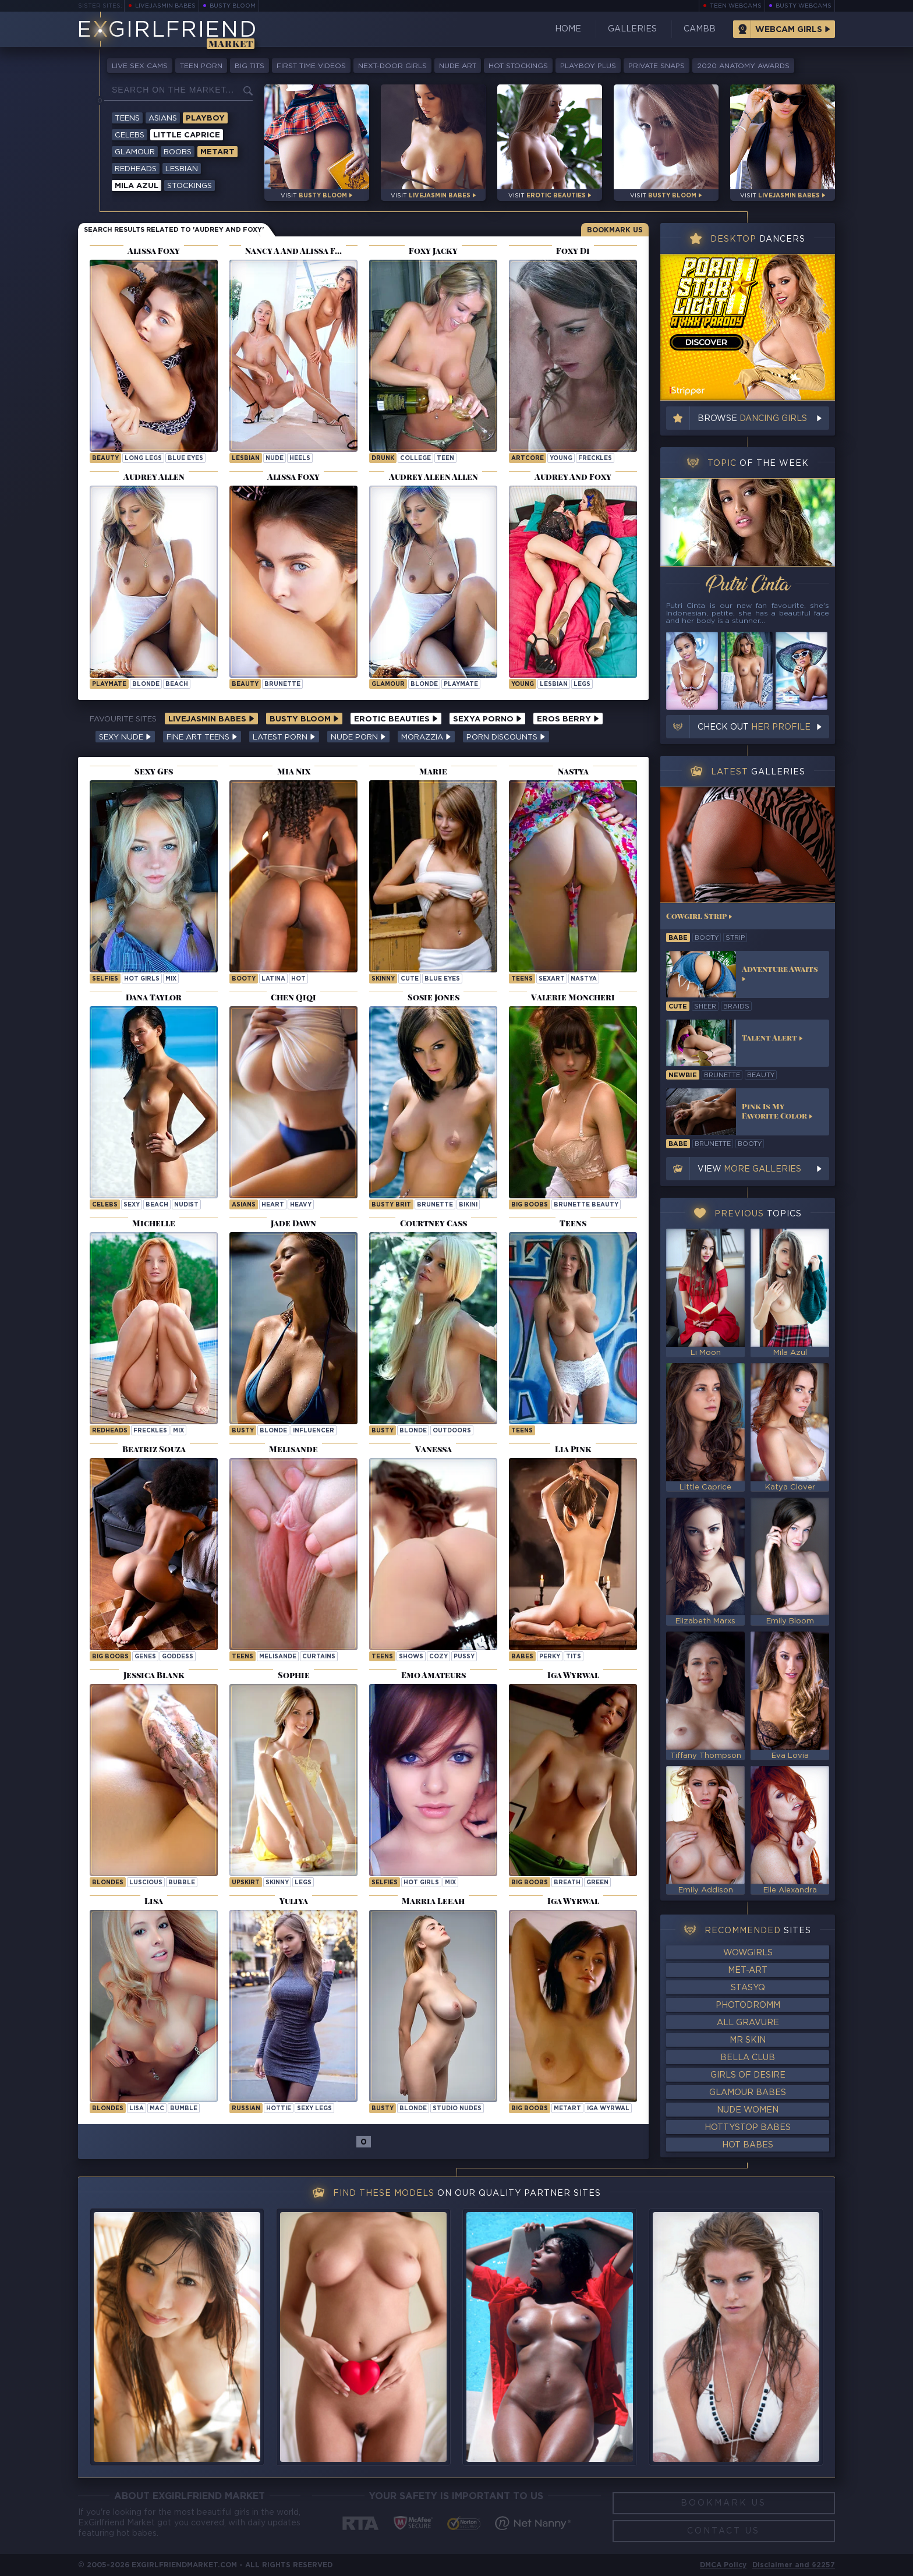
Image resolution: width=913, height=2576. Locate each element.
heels (299, 458)
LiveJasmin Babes (165, 6)
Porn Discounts (506, 737)
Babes (522, 1656)
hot (298, 979)
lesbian (246, 458)
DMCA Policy (723, 2565)
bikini (468, 1205)
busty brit (391, 1205)
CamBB (700, 29)
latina (273, 979)
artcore (527, 458)
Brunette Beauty (586, 1205)
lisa (136, 2108)
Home (568, 29)
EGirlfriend (167, 30)
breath (567, 1882)
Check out (754, 727)
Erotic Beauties (396, 719)
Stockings (189, 186)
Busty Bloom (233, 6)
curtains (318, 1656)
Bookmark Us (615, 230)
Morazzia (426, 737)
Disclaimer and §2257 (793, 2565)
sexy (131, 1205)
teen (445, 458)
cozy (438, 1656)
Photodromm (748, 2005)
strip (735, 938)
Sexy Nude (125, 737)
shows (411, 1656)
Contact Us (723, 2531)
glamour (388, 684)
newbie (682, 1075)
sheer (705, 1007)
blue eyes (185, 458)
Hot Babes (747, 2145)
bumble (183, 2108)
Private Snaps (656, 66)
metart (567, 2108)
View (749, 1169)
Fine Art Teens (202, 737)
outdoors (452, 1431)
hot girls (142, 979)
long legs (143, 458)
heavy (301, 1205)
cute (410, 979)
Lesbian (181, 169)
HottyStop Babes (748, 2127)
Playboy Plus (588, 66)
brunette (282, 684)
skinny (383, 979)
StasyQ (748, 1987)
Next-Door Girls (392, 66)
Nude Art (457, 66)
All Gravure (748, 2022)
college (415, 458)
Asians (162, 118)
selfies (105, 979)
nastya (584, 979)
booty (244, 979)
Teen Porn (201, 66)
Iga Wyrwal (608, 2108)
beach (176, 684)
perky (549, 1656)
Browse (752, 418)
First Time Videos (311, 66)
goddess (177, 1656)
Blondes (107, 1882)
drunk (382, 458)
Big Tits (249, 66)
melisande (277, 1656)
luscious (145, 1882)
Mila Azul (136, 186)
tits (573, 1656)
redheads (110, 1431)
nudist (186, 1205)
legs (582, 684)
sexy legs (314, 2108)
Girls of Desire (747, 2075)
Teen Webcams (736, 6)
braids (736, 1007)
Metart (217, 152)
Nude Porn (358, 737)
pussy (464, 1656)
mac (157, 2108)
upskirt (246, 1882)
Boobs (178, 152)
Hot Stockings (518, 66)
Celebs (129, 135)
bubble (181, 1882)
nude (275, 458)
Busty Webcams (803, 6)
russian (246, 2108)
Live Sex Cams (140, 66)
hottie (278, 2108)
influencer (313, 1431)
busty (243, 1431)
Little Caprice (186, 135)
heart (272, 1205)
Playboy (205, 118)
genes (145, 1656)
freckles (595, 458)
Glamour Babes (747, 2092)
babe (678, 938)
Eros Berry (568, 719)
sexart (552, 979)
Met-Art (747, 1970)
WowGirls (748, 1952)
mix (170, 979)
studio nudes (457, 2108)
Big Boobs (529, 1205)
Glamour (135, 152)
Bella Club (747, 2057)
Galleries (632, 29)
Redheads (136, 169)
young (561, 458)
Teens (127, 118)
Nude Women (747, 2110)
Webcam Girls (788, 29)
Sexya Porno (487, 719)
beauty (105, 458)
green (597, 1882)
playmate (109, 684)
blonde (146, 684)
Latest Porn (284, 737)
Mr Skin (748, 2040)
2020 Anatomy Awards (743, 66)
